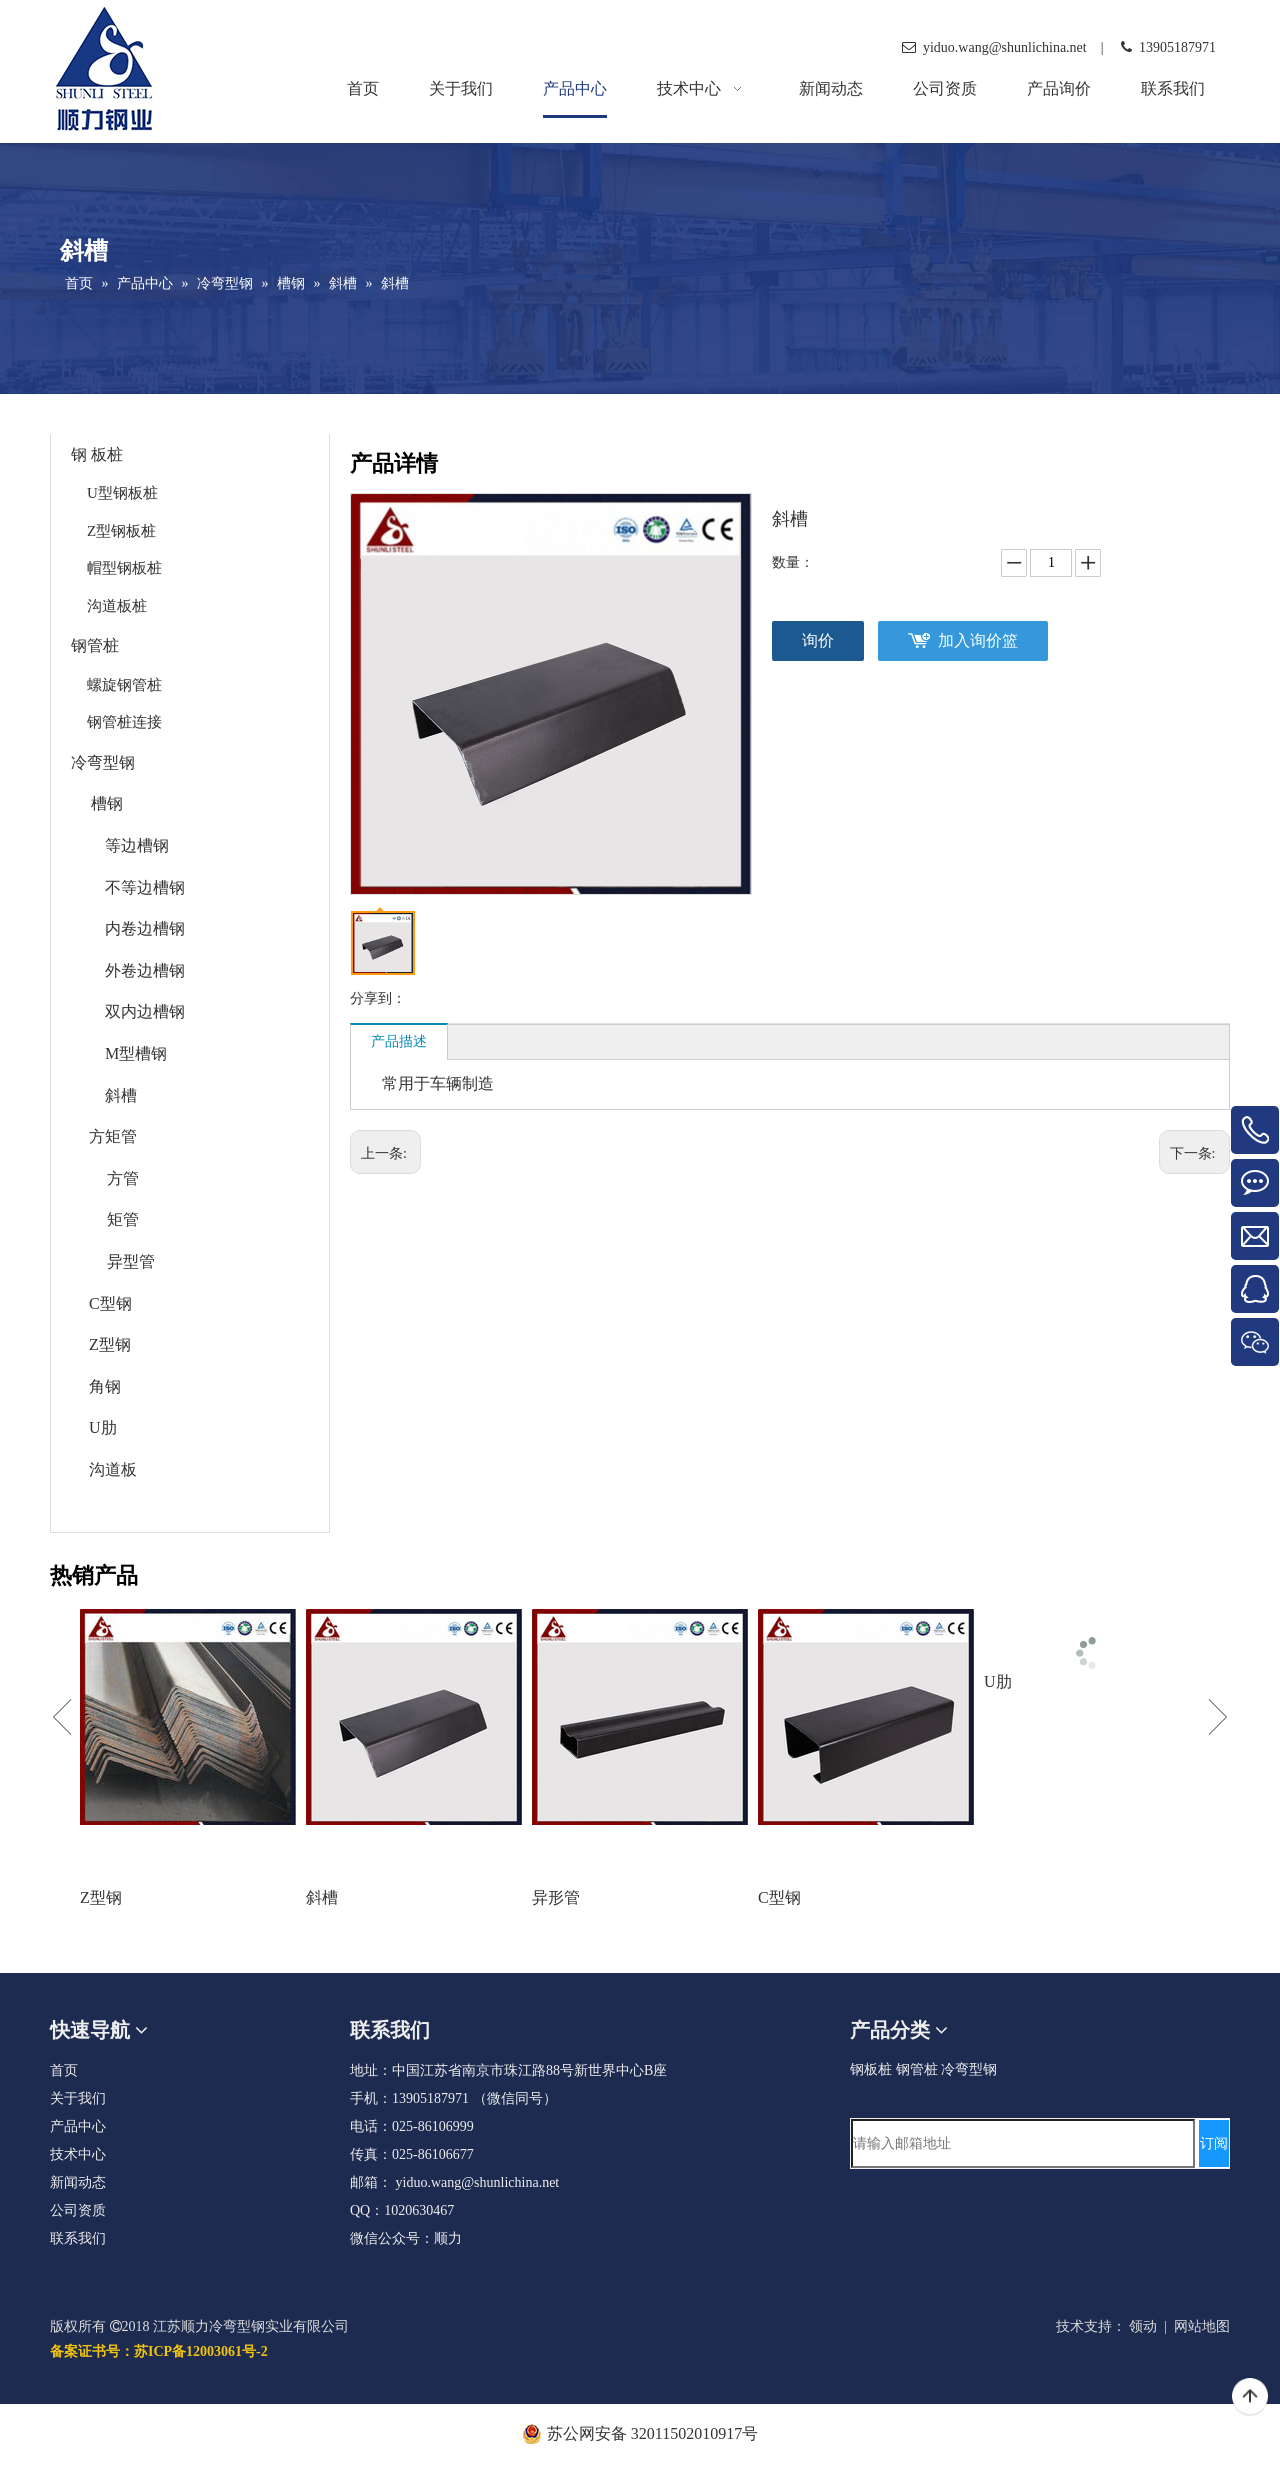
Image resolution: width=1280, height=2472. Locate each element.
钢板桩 (871, 2069)
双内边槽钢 (145, 1011)
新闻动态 (78, 2182)
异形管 (556, 1897)
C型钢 (110, 1303)
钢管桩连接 (124, 722)
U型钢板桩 (122, 493)
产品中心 (78, 2126)
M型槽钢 (136, 1053)
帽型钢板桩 (124, 568)
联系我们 (78, 2238)
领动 (1143, 2326)
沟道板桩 (117, 606)
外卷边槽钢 (145, 970)
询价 (818, 640)
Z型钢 (110, 1344)
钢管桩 (95, 645)
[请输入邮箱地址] (1023, 2143)
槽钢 (107, 803)
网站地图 (1202, 2326)
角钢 (105, 1386)
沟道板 (113, 1469)
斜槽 (121, 1095)
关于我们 (78, 2098)
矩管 (123, 1219)
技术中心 (78, 2154)
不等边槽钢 (145, 887)
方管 (123, 1178)
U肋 (103, 1427)
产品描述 (399, 1041)
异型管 (131, 1261)
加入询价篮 (978, 640)
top (1250, 2397)
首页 (64, 2070)
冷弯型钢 (103, 762)
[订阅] (1214, 2143)
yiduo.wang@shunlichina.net (478, 2182)
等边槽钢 (137, 845)
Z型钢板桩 (121, 531)
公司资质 (78, 2210)
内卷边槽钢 (145, 928)
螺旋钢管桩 (124, 685)
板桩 (107, 454)
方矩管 (113, 1136)
